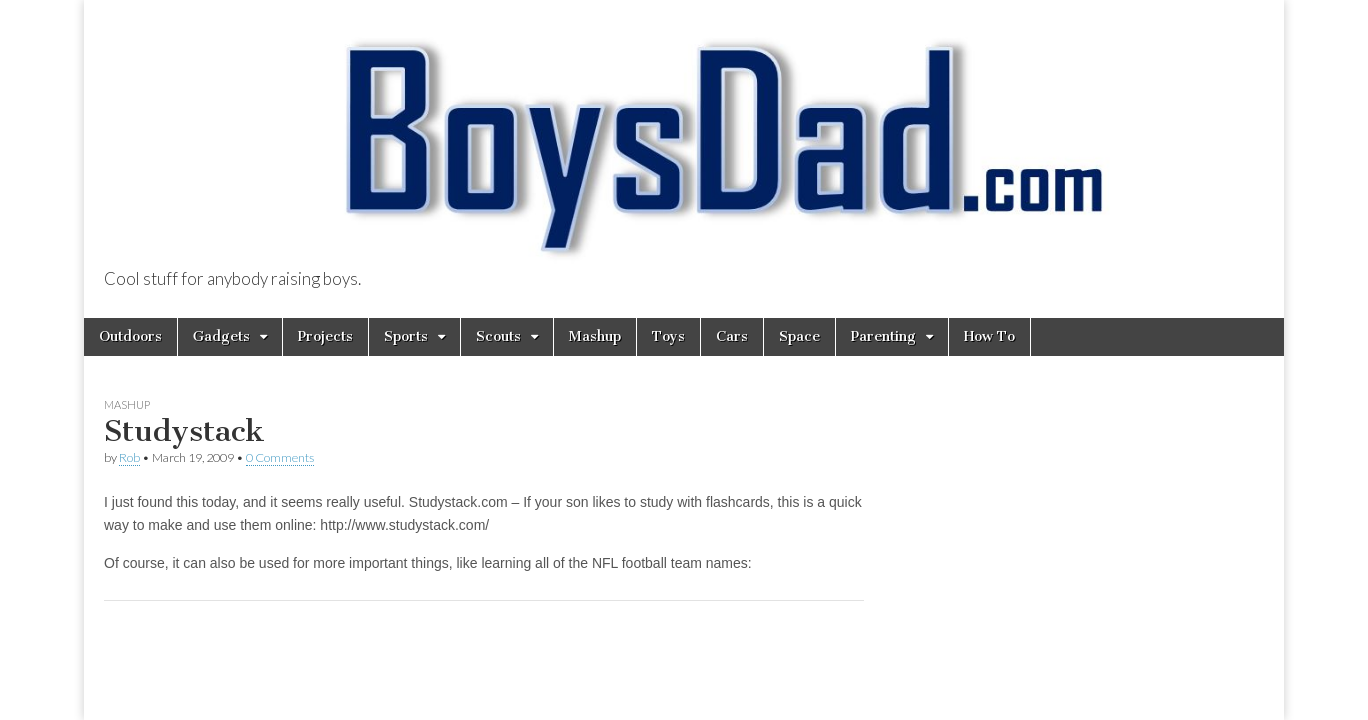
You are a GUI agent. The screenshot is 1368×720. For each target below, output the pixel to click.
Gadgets (221, 336)
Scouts (498, 336)
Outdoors (130, 336)
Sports (406, 336)
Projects (325, 336)
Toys (668, 336)
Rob (129, 457)
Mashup (595, 336)
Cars (732, 336)
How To (989, 336)
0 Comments (280, 457)
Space (799, 336)
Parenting (883, 336)
